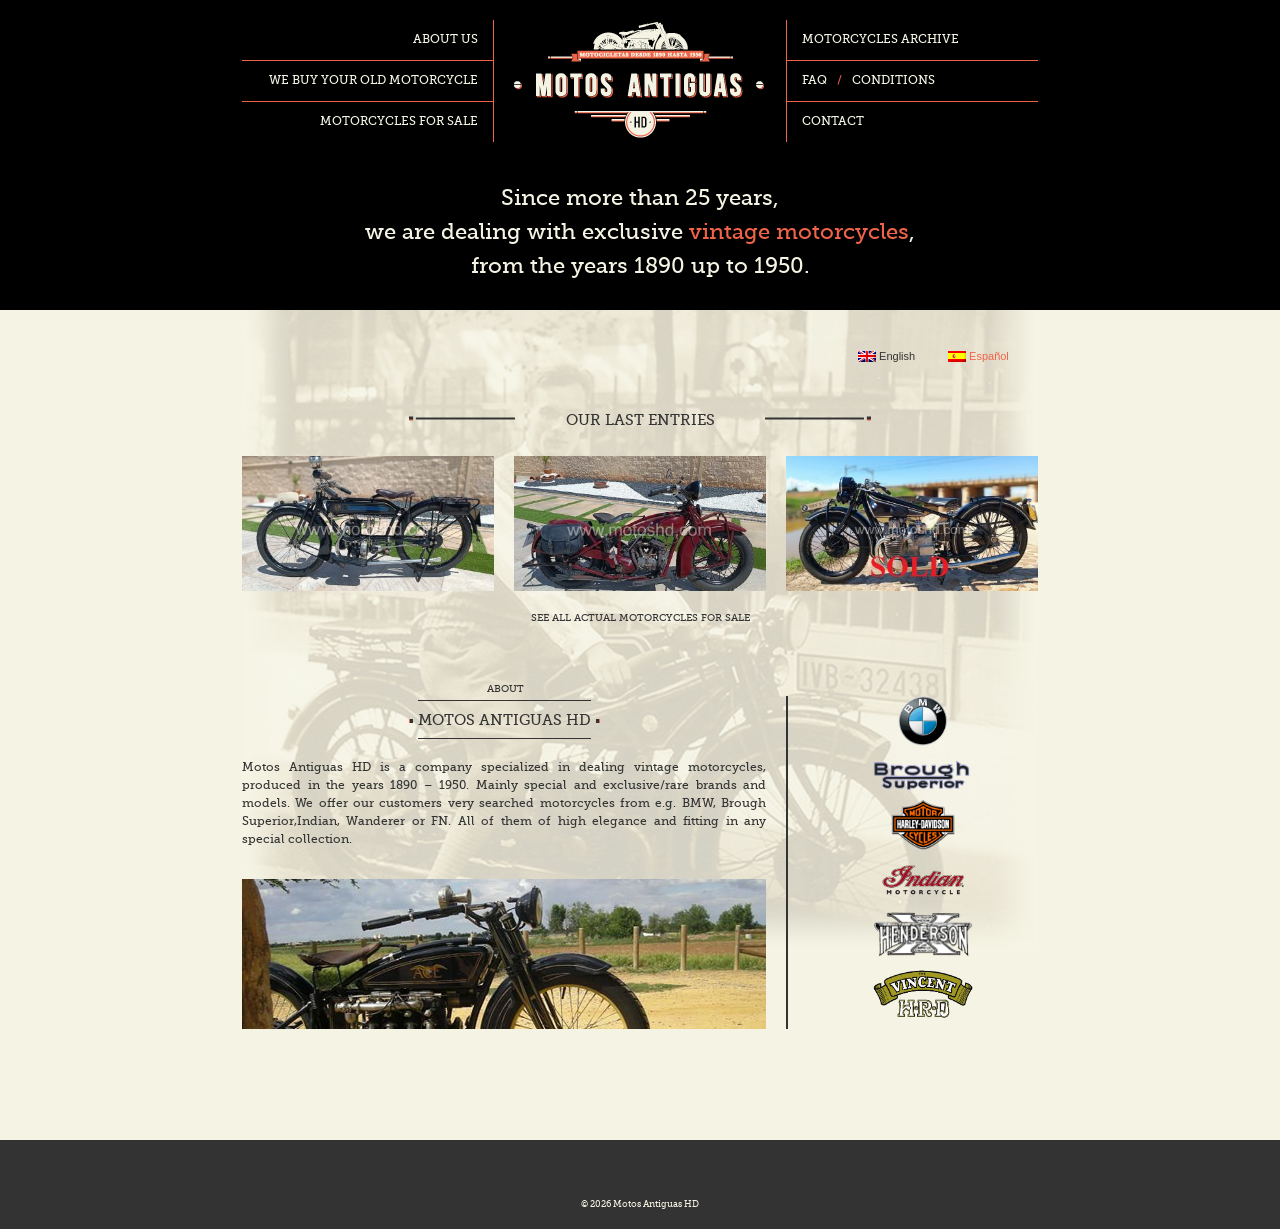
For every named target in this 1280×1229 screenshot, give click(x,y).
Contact (833, 122)
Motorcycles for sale (399, 122)
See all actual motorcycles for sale (640, 618)
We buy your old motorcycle (373, 81)
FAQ (814, 81)
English (886, 356)
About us (445, 40)
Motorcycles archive (880, 40)
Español (978, 356)
